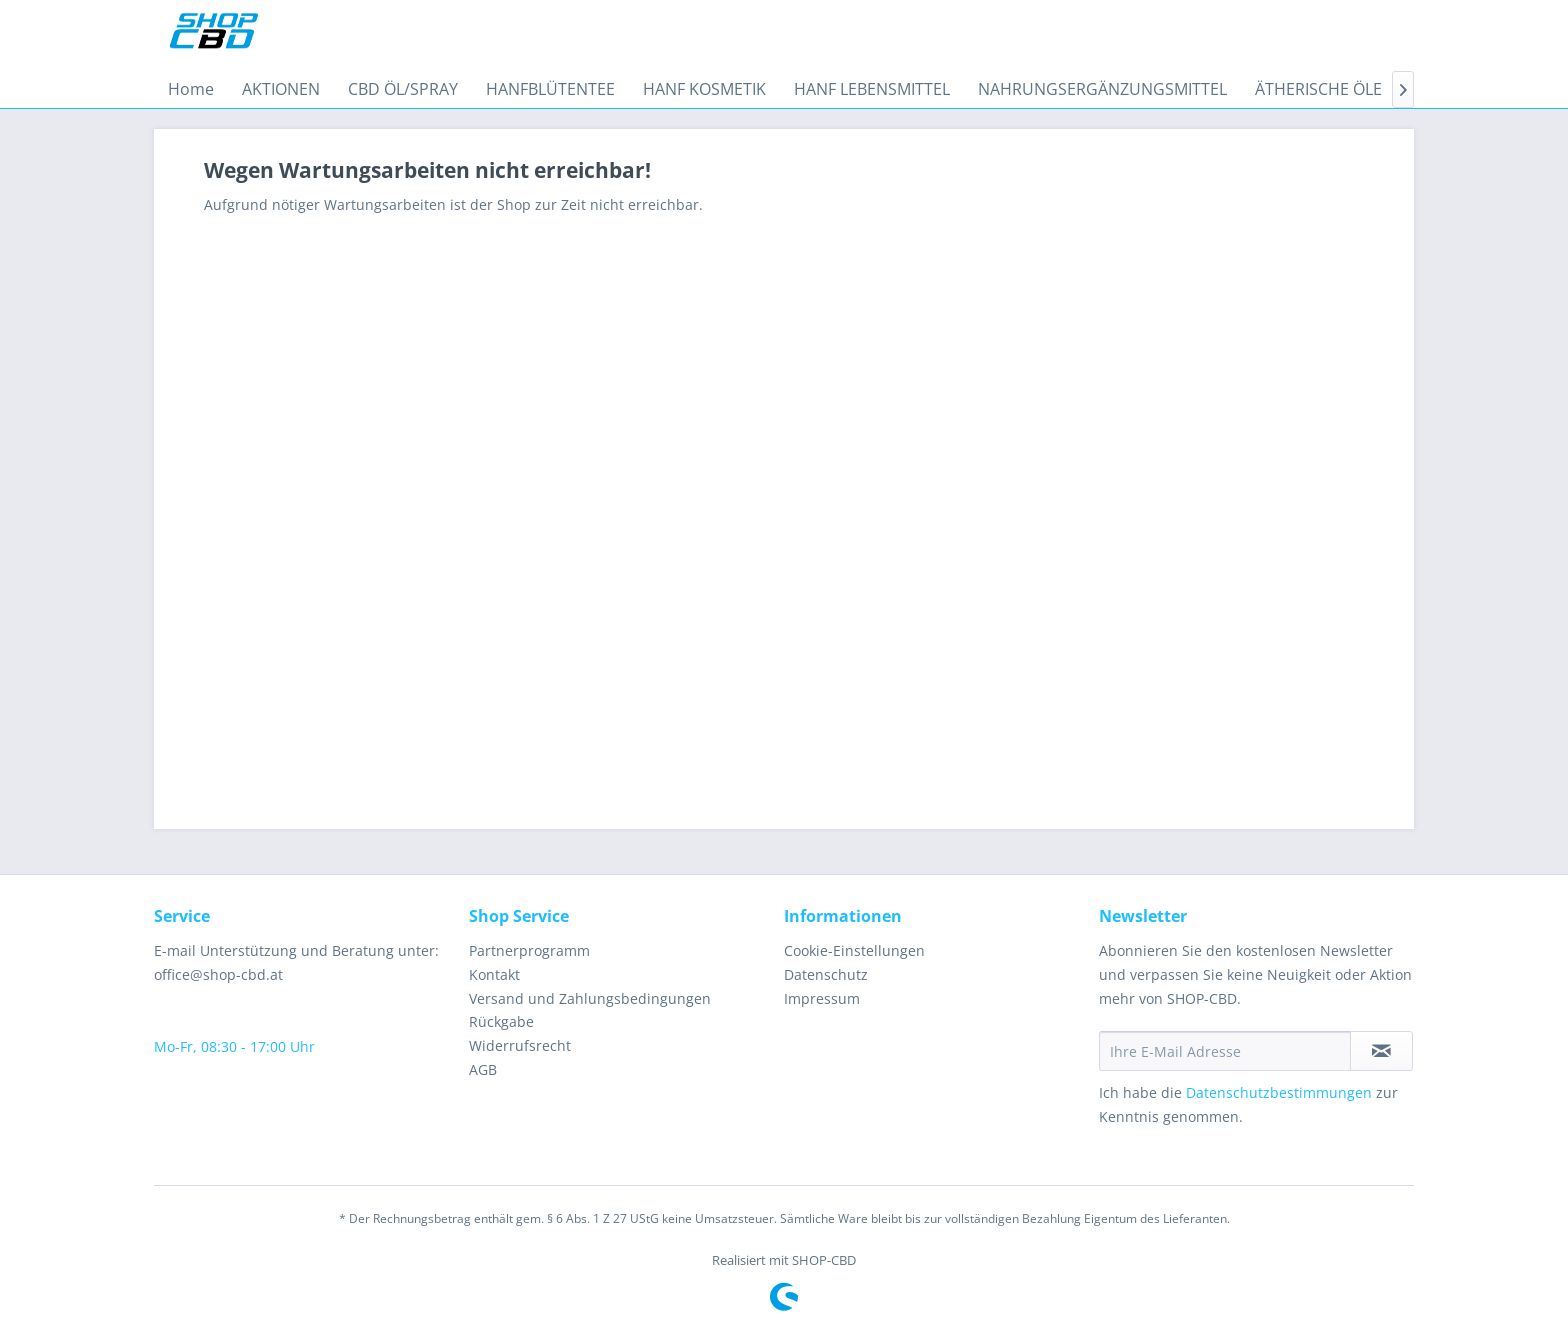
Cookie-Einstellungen (854, 950)
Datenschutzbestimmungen (1279, 1092)
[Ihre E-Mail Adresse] (1225, 1051)
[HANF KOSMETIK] (704, 89)
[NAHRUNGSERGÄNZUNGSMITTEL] (1102, 89)
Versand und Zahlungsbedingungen (590, 998)
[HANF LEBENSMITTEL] (872, 89)
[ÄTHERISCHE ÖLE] (1318, 89)
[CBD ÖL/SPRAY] (403, 89)
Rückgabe (501, 1021)
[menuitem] (191, 89)
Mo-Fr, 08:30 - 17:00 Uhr (234, 1046)
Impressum (822, 998)
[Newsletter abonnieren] (1381, 1051)
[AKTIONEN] (281, 89)
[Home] (191, 89)
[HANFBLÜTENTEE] (550, 89)
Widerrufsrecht (520, 1045)
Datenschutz (826, 974)
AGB (483, 1069)
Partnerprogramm (529, 950)
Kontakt (494, 974)
